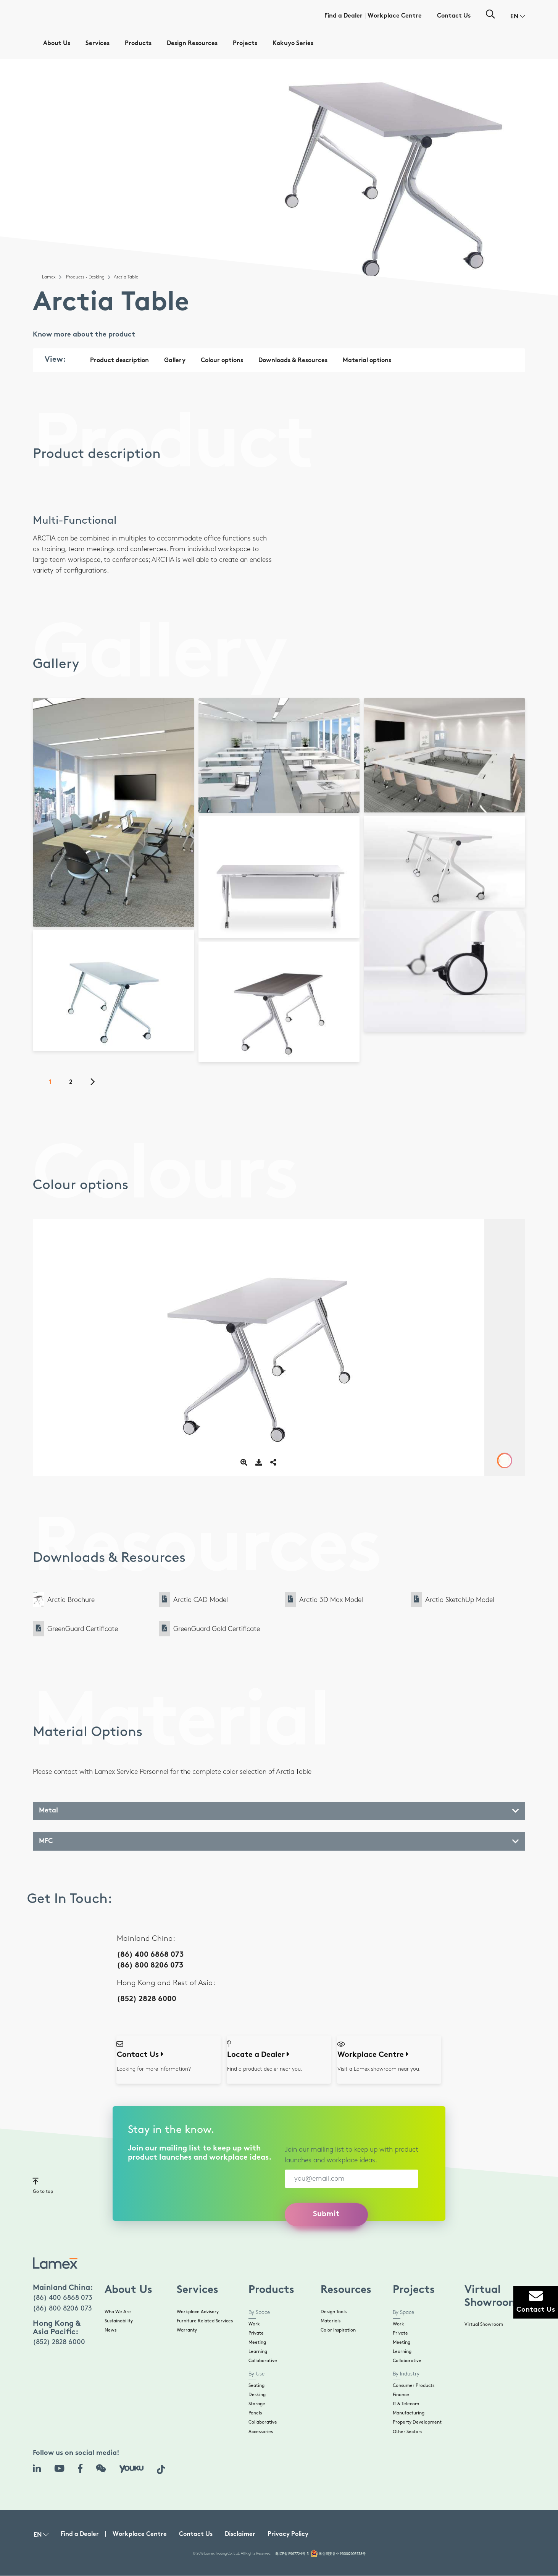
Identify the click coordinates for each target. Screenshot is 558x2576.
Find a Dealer (343, 16)
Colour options (222, 361)
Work (254, 2324)
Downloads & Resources (292, 361)
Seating (256, 2385)
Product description (119, 361)
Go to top (43, 2185)
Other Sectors (407, 2432)
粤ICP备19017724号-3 (292, 2554)
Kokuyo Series (293, 44)
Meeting (257, 2342)
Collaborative (262, 2361)
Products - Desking (85, 277)
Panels (255, 2413)
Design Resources (192, 44)
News (110, 2330)
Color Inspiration (338, 2330)
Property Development (417, 2422)
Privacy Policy (288, 2534)
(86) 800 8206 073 (150, 1965)
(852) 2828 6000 (146, 1999)
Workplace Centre (395, 16)
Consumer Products (413, 2385)
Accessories (260, 2432)
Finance (401, 2395)
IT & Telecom (406, 2404)
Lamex (49, 277)
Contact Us (454, 16)
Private (256, 2333)
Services (97, 44)
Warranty (187, 2330)
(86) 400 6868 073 (150, 1955)
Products (138, 44)
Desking (257, 2395)
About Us (56, 44)
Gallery (174, 361)
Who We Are (118, 2312)
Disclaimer (240, 2534)
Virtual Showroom (483, 2324)
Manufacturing (408, 2413)
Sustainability (119, 2321)
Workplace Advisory (198, 2312)
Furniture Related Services (205, 2321)
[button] (517, 17)
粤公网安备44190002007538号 (342, 2554)
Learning (257, 2351)
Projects (245, 44)
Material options (367, 361)
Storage (256, 2404)
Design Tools (334, 2312)
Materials (330, 2321)
